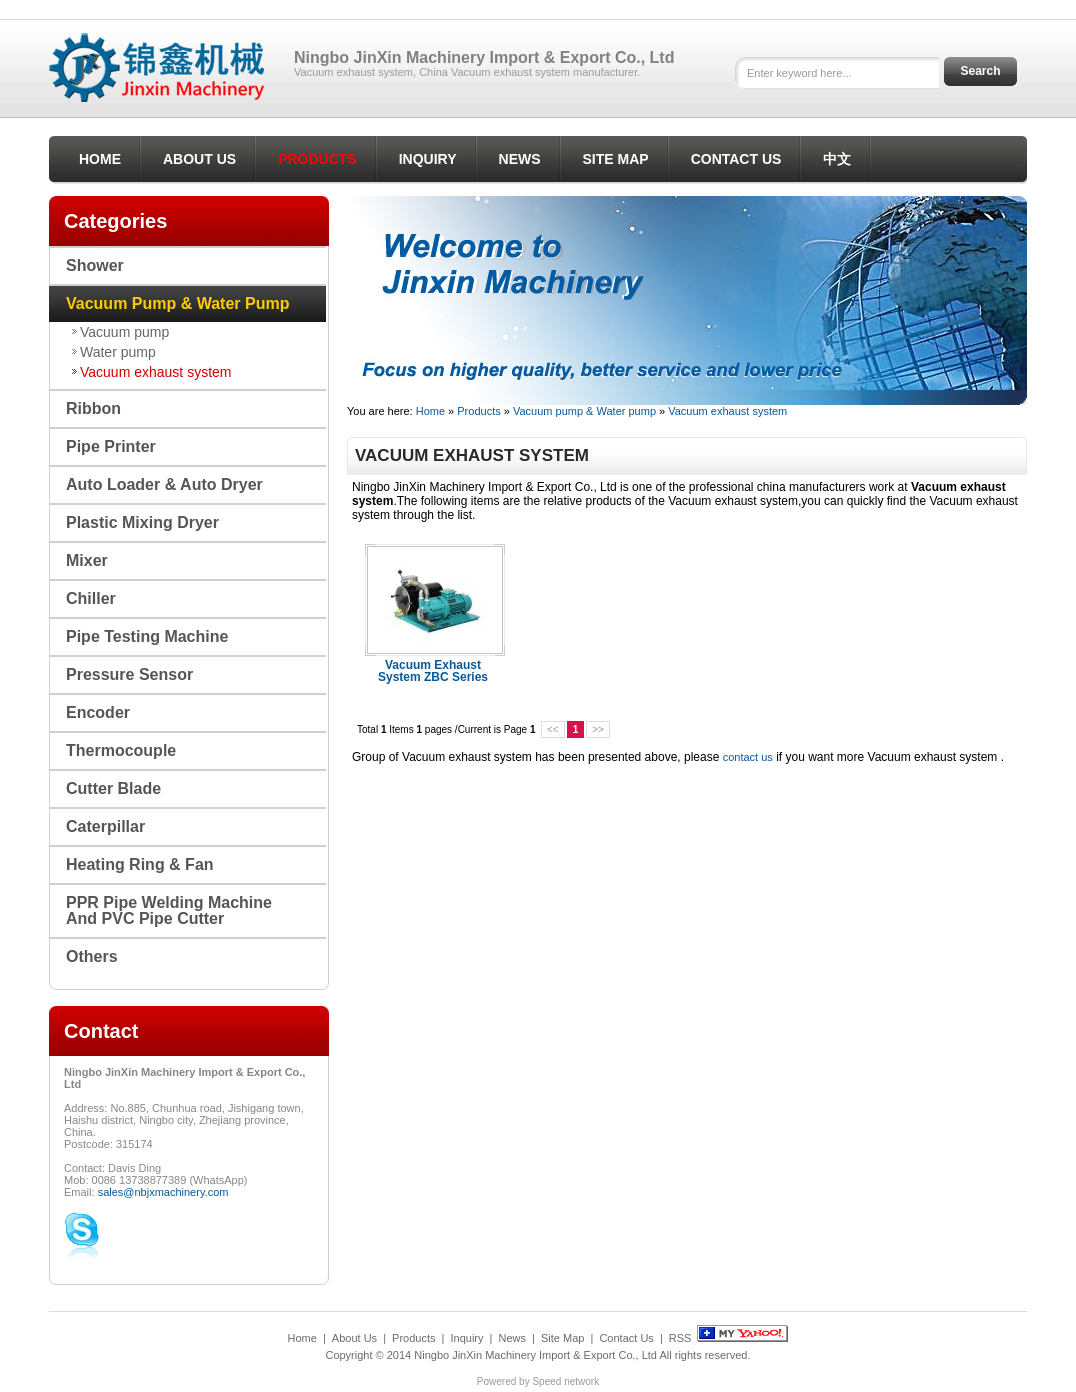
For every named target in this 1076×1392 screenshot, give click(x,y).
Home (100, 159)
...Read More (468, 689)
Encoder (98, 712)
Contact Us (736, 159)
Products (317, 159)
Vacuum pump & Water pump (584, 411)
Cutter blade (113, 788)
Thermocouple (121, 750)
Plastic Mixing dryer (142, 522)
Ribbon (93, 408)
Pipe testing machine (147, 636)
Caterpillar (105, 826)
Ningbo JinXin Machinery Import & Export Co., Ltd (535, 1355)
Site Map (616, 159)
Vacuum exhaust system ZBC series (433, 671)
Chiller (91, 598)
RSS (680, 1338)
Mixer (87, 560)
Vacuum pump (124, 332)
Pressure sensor (129, 674)
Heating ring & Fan (140, 864)
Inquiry (428, 159)
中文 (837, 159)
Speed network (565, 1381)
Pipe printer (111, 446)
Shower (95, 265)
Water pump (118, 352)
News (520, 159)
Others (92, 956)
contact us (748, 757)
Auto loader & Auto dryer (164, 484)
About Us (199, 159)
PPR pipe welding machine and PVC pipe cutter (169, 910)
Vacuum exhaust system (727, 411)
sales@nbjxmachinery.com (163, 1192)
